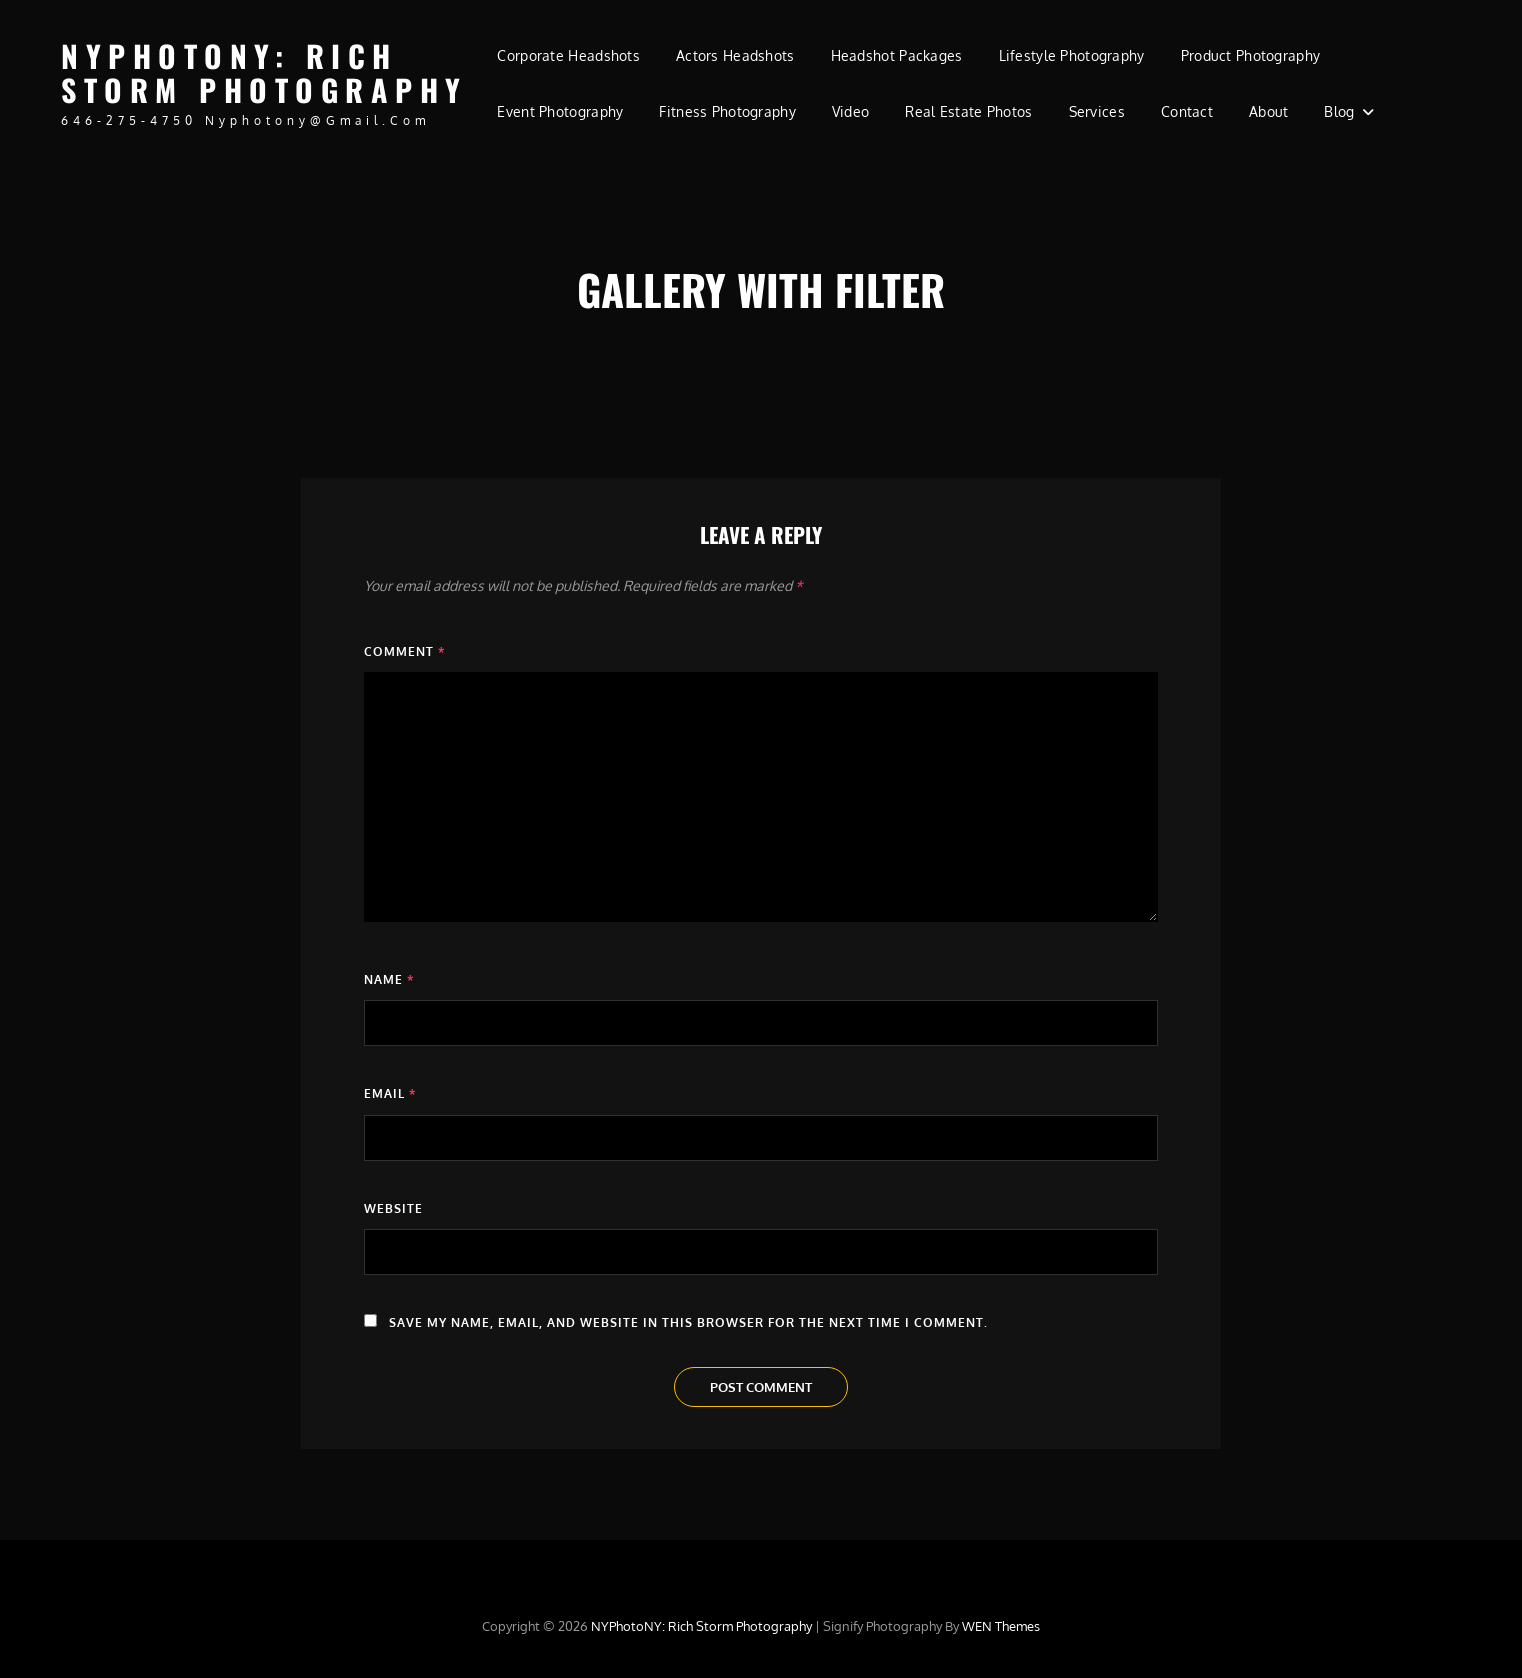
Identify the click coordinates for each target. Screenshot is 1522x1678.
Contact (1187, 111)
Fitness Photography (727, 111)
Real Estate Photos (968, 111)
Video (850, 111)
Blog (1339, 111)
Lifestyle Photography (1072, 55)
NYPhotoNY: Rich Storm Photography (264, 73)
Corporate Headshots (568, 55)
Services (1097, 111)
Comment (404, 651)
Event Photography (560, 111)
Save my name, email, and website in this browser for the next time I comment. (688, 1322)
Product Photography (1251, 55)
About (1268, 111)
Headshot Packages (897, 55)
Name (389, 979)
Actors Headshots (735, 55)
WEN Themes (1001, 1626)
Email (390, 1093)
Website (393, 1208)
